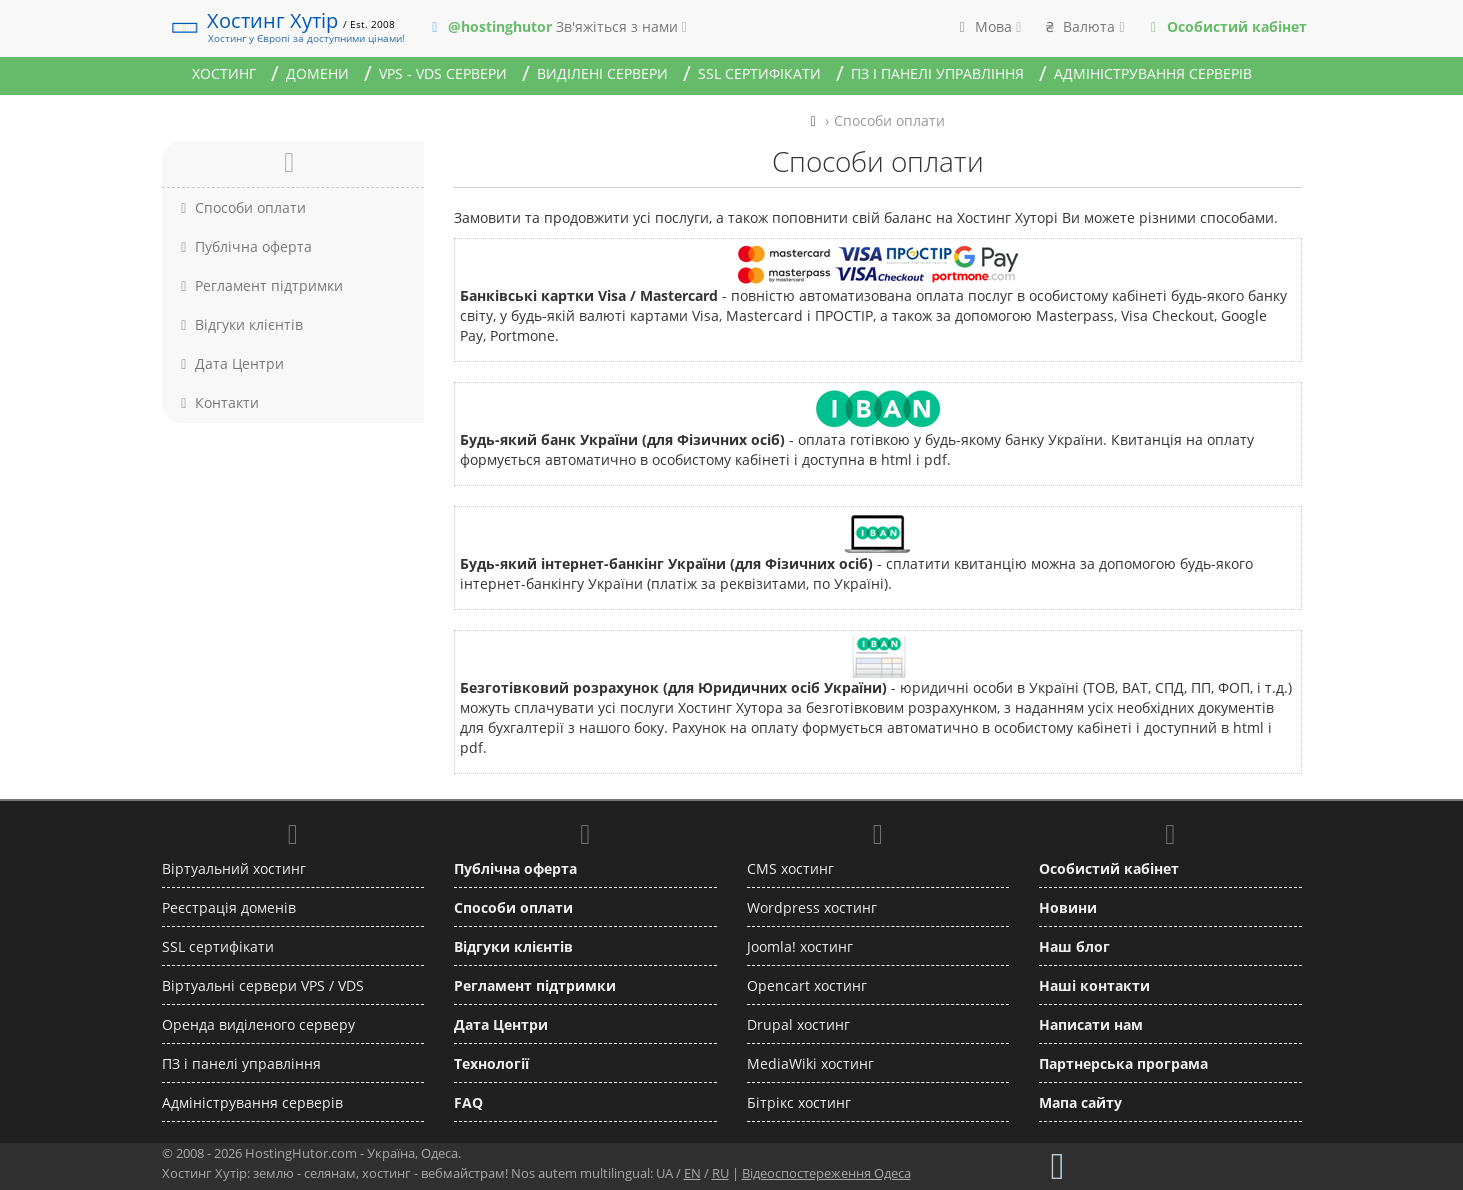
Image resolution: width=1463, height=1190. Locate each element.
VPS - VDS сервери (443, 73)
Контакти (218, 402)
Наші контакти (1094, 985)
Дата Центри (230, 363)
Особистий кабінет (1109, 868)
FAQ (468, 1102)
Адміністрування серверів (1153, 73)
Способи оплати (241, 207)
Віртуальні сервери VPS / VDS (263, 985)
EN (692, 1173)
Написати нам (1091, 1024)
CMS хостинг (790, 868)
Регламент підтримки (260, 285)
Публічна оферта (244, 246)
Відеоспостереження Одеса (826, 1173)
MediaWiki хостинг (810, 1063)
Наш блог (1074, 946)
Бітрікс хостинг (799, 1102)
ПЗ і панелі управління (937, 73)
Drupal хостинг (798, 1024)
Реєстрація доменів (229, 907)
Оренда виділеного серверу (258, 1024)
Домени (317, 73)
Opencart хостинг (807, 985)
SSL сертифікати (759, 73)
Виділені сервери (602, 73)
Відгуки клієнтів (240, 324)
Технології (491, 1063)
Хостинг (224, 73)
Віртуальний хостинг (234, 868)
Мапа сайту (1080, 1102)
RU (720, 1173)
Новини (1068, 907)
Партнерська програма (1123, 1063)
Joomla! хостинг (800, 946)
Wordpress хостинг (812, 907)
